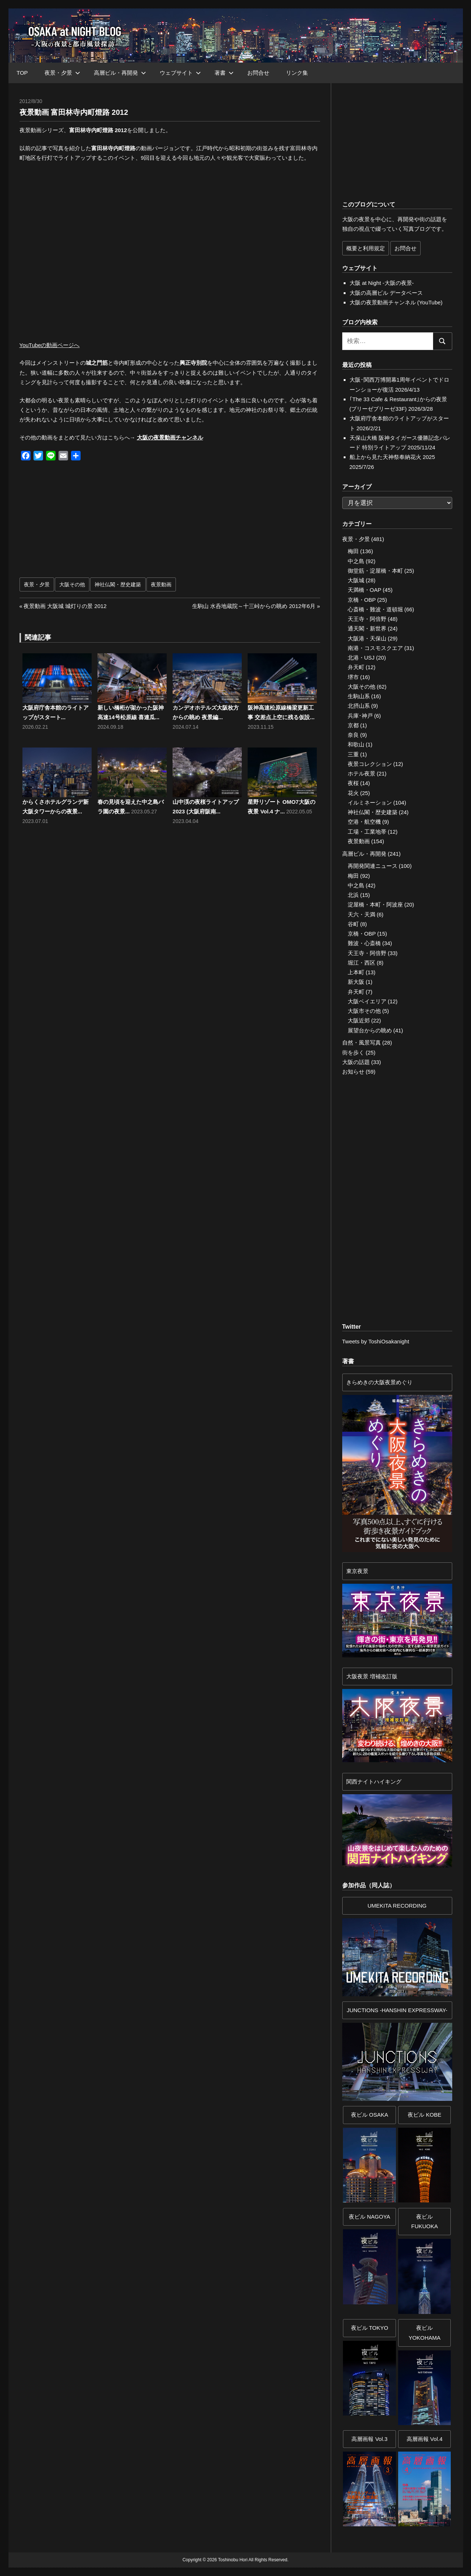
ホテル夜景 (361, 773)
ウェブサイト (180, 73)
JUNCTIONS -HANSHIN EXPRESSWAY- (397, 2010)
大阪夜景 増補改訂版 (371, 1676)
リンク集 (297, 73)
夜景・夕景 (62, 73)
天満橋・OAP (364, 590)
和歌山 (356, 744)
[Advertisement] (97, 523)
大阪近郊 (359, 1020)
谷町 (353, 924)
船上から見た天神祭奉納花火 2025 (392, 457)
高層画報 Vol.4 (425, 2439)
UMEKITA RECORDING (397, 1905)
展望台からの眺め (370, 1030)
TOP (22, 73)
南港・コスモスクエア (375, 648)
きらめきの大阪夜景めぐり (379, 1382)
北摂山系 (359, 706)
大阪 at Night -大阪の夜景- (382, 283)
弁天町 (356, 667)
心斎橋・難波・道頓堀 (375, 609)
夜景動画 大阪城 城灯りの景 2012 (65, 606)
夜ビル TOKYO (369, 2328)
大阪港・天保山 (367, 638)
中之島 (356, 561)
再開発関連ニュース (372, 866)
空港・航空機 (364, 822)
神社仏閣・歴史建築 (118, 584)
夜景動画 (161, 584)
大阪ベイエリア (367, 1001)
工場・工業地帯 (367, 831)
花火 (353, 793)
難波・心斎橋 (364, 943)
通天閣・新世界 (367, 628)
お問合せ (258, 73)
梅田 (353, 551)
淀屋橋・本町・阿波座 (375, 904)
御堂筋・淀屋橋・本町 (375, 571)
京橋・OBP (362, 600)
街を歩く (353, 1052)
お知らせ (353, 1071)
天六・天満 (361, 914)
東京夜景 (357, 1571)
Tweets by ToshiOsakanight (375, 1341)
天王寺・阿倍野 (367, 619)
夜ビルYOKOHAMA (424, 2332)
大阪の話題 (356, 1062)
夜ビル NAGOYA (369, 2216)
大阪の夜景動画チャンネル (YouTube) (396, 302)
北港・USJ (361, 657)
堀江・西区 (361, 963)
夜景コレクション (370, 764)
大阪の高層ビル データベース (386, 293)
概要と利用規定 (365, 248)
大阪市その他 (364, 1011)
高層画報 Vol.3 (369, 2439)
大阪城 (356, 580)
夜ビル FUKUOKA (424, 2221)
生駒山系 (359, 696)
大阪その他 (72, 584)
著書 (224, 73)
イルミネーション (370, 802)
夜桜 (353, 783)
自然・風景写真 (361, 1042)
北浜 (353, 895)
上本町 (356, 972)
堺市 (353, 677)
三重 (353, 754)
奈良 (353, 735)
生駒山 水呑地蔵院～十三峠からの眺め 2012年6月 (253, 606)
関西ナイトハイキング (373, 1781)
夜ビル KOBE (424, 2115)
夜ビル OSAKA (369, 2115)
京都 (353, 725)
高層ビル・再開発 (120, 73)
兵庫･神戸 (360, 716)
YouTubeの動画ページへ (50, 345)
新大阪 (356, 982)
